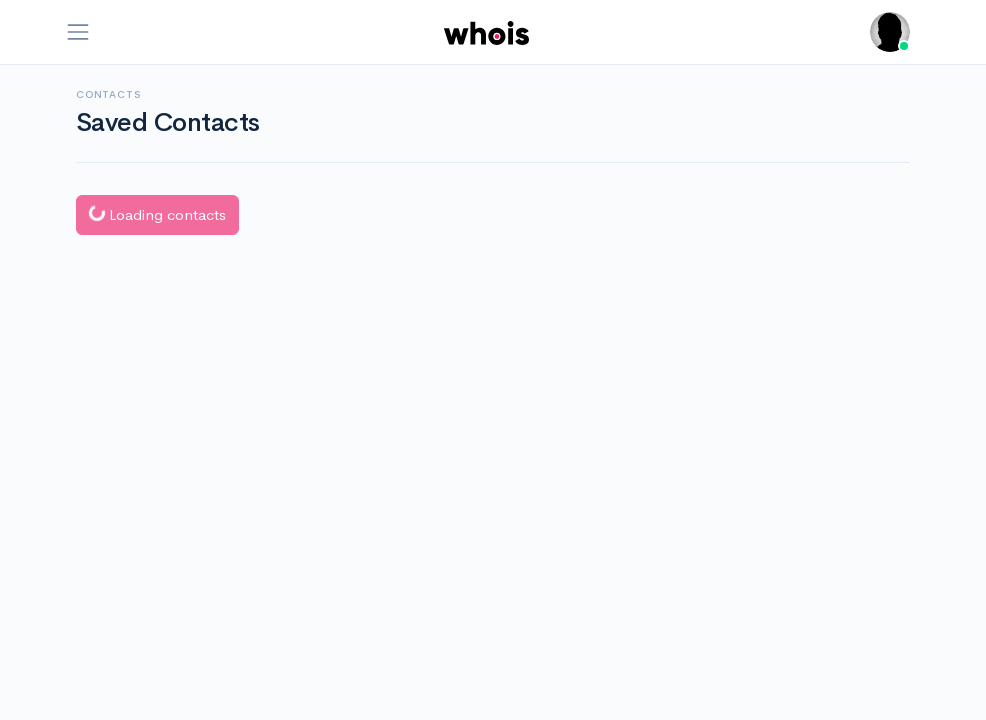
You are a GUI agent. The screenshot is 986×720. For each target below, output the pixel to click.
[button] (890, 32)
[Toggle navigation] (78, 32)
